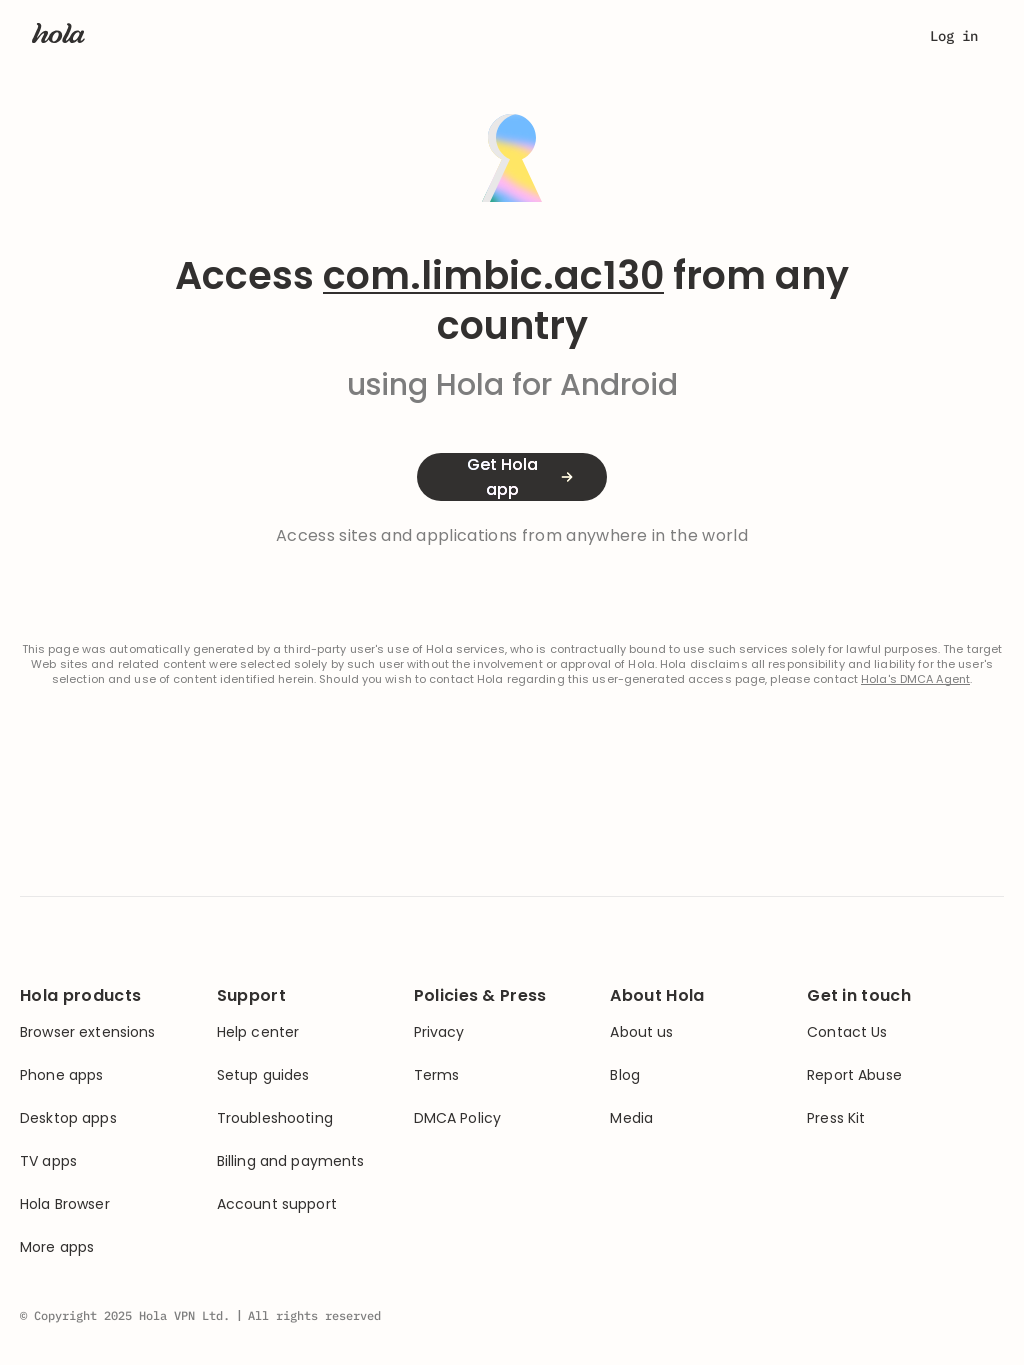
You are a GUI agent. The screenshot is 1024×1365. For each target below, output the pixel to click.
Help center (258, 1032)
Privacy (439, 1032)
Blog (625, 1075)
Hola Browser (65, 1204)
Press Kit (836, 1118)
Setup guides (263, 1075)
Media (631, 1118)
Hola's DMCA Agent (915, 679)
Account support (277, 1204)
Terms (437, 1075)
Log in (954, 36)
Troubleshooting (275, 1118)
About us (641, 1032)
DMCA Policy (458, 1118)
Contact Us (847, 1032)
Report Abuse (854, 1075)
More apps (57, 1247)
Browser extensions (88, 1032)
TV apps (48, 1161)
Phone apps (61, 1075)
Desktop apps (68, 1118)
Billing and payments (291, 1161)
